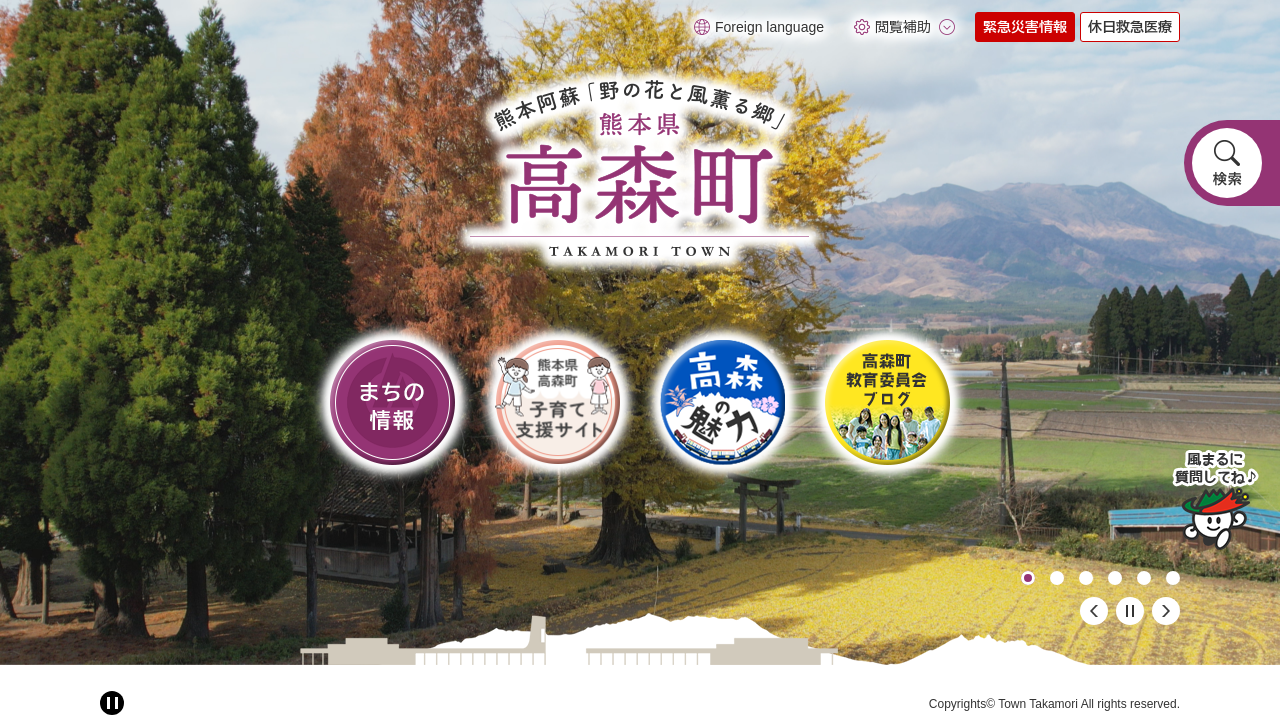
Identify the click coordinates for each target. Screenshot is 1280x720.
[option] (640, 332)
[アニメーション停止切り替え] (112, 703)
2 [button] (1057, 578)
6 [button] (1173, 578)
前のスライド (1094, 611)
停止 (1130, 611)
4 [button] (1115, 578)
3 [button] (1086, 578)
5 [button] (1144, 578)
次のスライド (1166, 611)
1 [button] (1028, 578)
